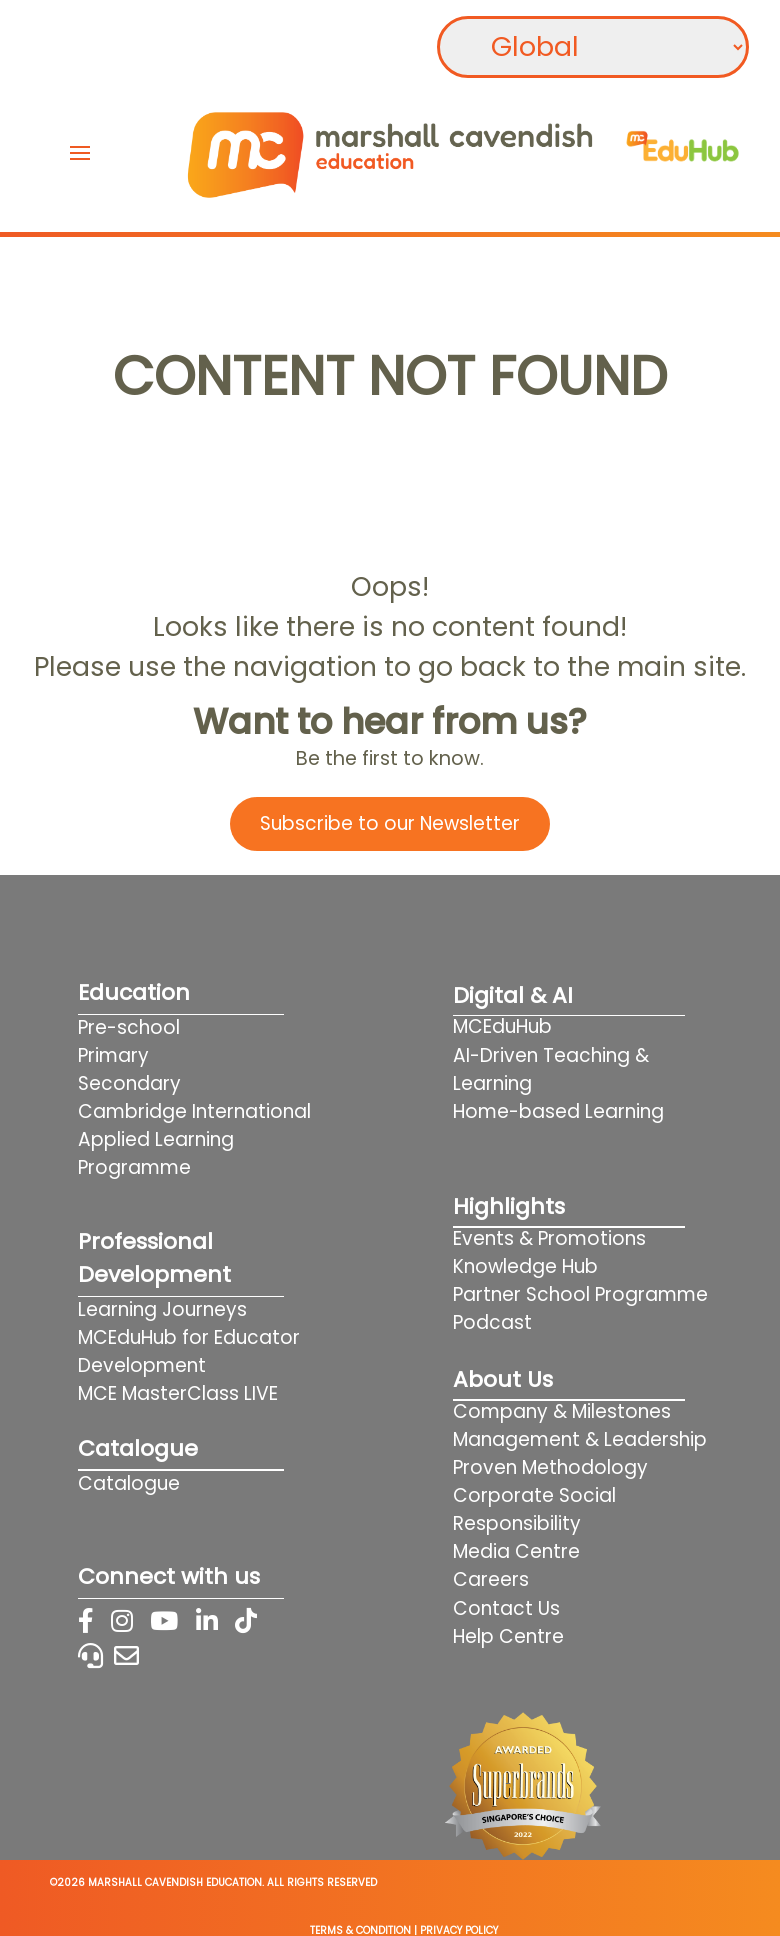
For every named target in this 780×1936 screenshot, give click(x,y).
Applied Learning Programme (156, 1153)
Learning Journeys (162, 1309)
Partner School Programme (580, 1294)
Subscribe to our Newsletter (390, 823)
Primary (113, 1055)
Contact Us (506, 1608)
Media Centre (516, 1551)
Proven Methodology (550, 1467)
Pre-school (129, 1027)
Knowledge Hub (525, 1266)
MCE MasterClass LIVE (178, 1393)
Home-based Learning (583, 1111)
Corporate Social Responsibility (534, 1509)
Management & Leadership (580, 1439)
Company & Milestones (562, 1411)
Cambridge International (194, 1111)
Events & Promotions (549, 1238)
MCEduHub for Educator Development (189, 1351)
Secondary (129, 1083)
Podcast (492, 1322)
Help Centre (508, 1636)
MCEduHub (502, 1026)
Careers (491, 1579)
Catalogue (129, 1483)
